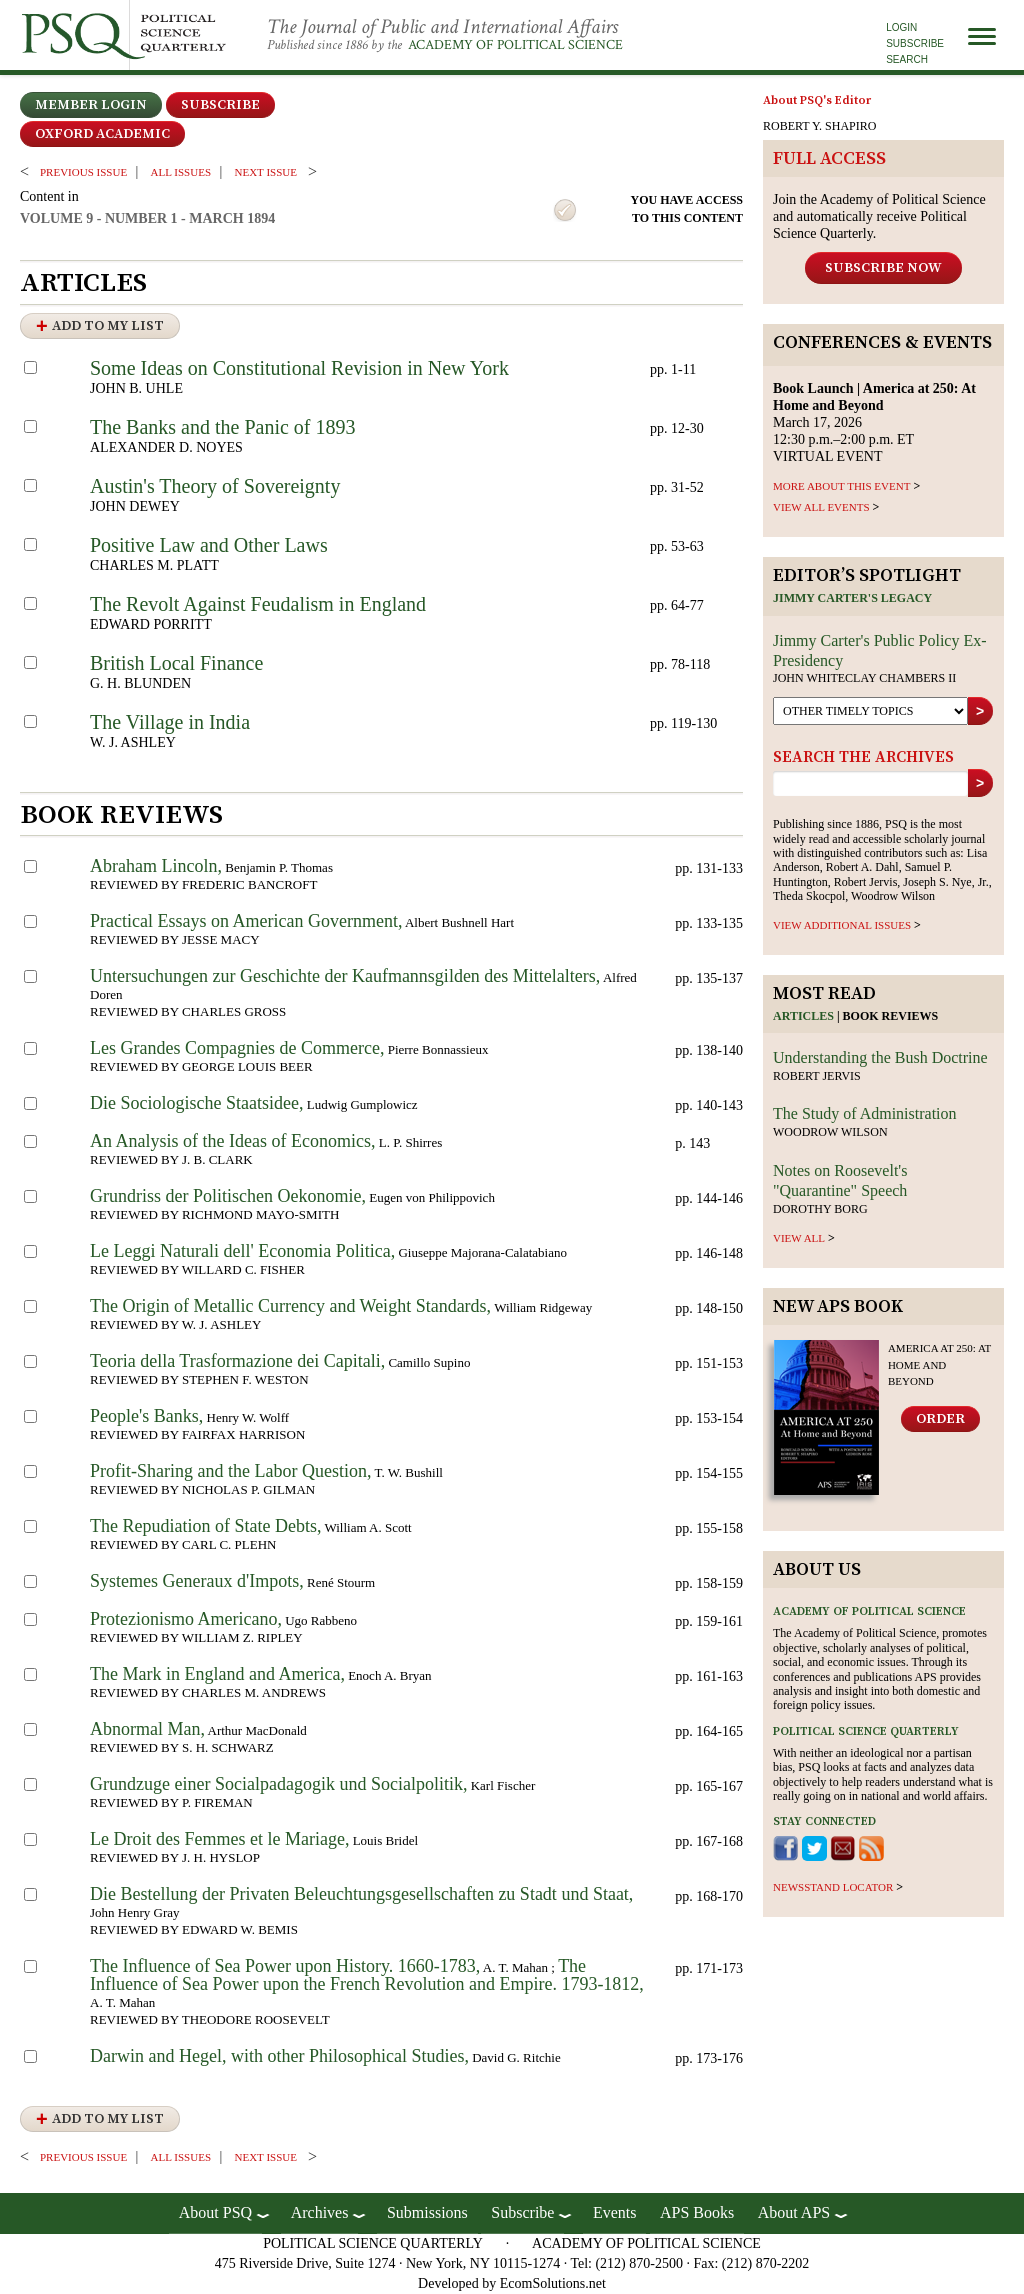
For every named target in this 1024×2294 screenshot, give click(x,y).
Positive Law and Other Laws (209, 545)
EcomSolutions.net (553, 2283)
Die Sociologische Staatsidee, (196, 1103)
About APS (794, 2212)
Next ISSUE (266, 172)
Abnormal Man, (147, 1729)
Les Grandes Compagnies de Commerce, (237, 1048)
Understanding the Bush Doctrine (880, 1057)
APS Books (697, 2212)
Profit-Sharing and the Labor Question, (230, 1471)
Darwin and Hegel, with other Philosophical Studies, (279, 2056)
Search (907, 59)
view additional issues (842, 925)
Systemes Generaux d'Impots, (197, 1581)
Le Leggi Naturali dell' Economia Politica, (242, 1251)
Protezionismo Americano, (186, 1619)
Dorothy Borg (820, 1209)
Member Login (91, 105)
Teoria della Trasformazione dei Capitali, (237, 1361)
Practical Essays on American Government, (246, 921)
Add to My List (108, 326)
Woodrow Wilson (830, 1132)
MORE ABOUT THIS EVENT (841, 486)
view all (799, 1238)
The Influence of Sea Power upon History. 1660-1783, (285, 1966)
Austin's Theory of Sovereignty (215, 486)
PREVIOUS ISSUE (83, 172)
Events (615, 2212)
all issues (181, 172)
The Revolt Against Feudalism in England (258, 604)
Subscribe (915, 43)
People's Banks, (146, 1416)
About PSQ (215, 2212)
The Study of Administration (865, 1113)
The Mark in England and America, (217, 1674)
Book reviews (891, 1016)
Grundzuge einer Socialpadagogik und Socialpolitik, (278, 1784)
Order (940, 1419)
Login (901, 27)
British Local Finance (176, 663)
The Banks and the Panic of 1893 (223, 427)
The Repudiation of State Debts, (205, 1526)
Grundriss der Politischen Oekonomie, (228, 1196)
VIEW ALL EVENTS (821, 507)
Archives (320, 2212)
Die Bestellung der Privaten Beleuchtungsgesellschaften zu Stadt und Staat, (361, 1894)
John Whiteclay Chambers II (864, 678)
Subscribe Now (883, 268)
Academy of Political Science (515, 45)
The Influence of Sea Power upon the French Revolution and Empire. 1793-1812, (367, 1975)
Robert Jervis (817, 1076)
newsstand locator (833, 1887)
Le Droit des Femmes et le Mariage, (219, 1839)
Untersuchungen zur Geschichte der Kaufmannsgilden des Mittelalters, (345, 976)
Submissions (427, 2212)
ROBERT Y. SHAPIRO (819, 126)
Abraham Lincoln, (156, 866)
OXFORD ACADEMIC (102, 134)
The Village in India (170, 722)
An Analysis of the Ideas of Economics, (232, 1141)
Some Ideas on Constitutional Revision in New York (299, 368)
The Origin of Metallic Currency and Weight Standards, (290, 1306)
